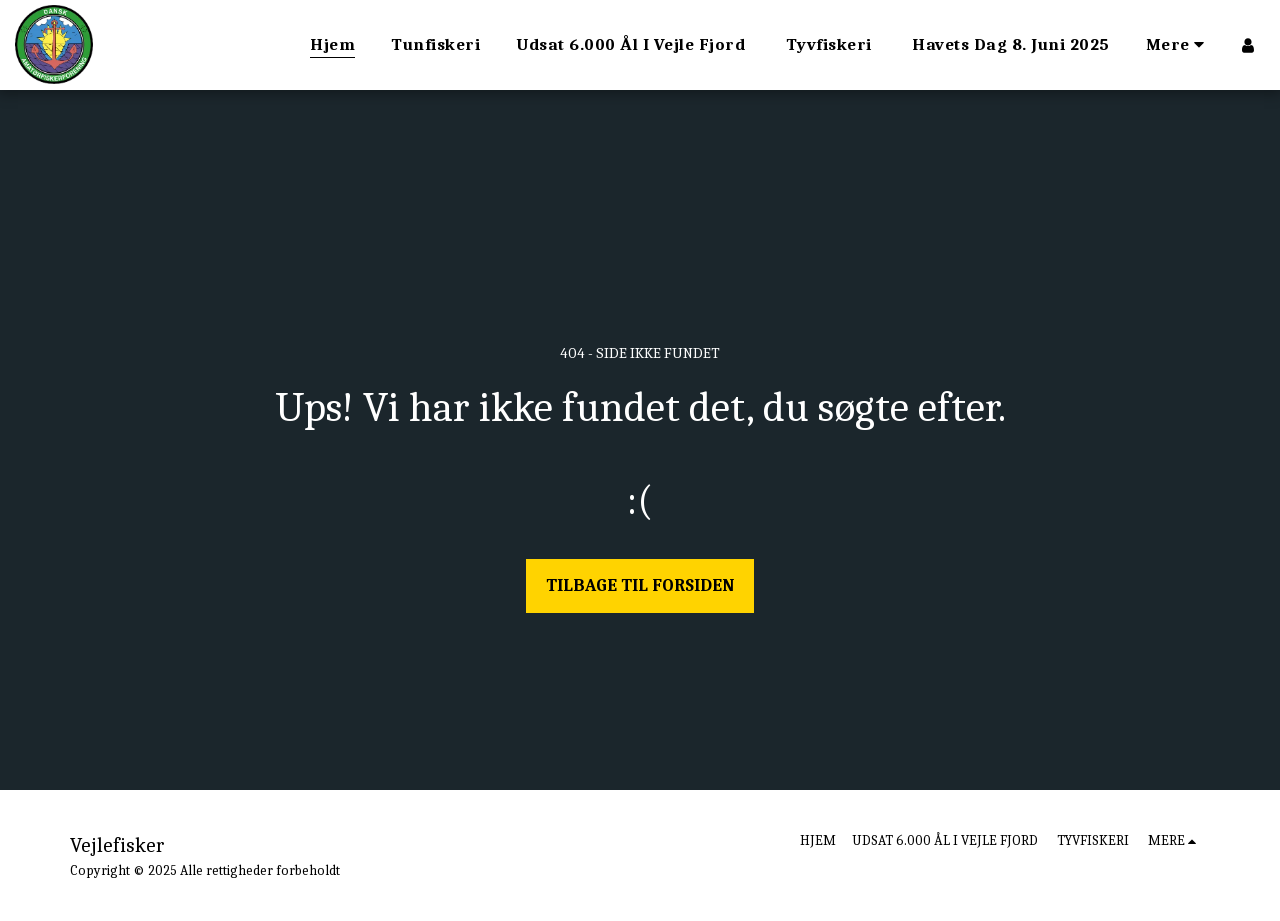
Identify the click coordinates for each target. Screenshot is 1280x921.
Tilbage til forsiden (640, 585)
